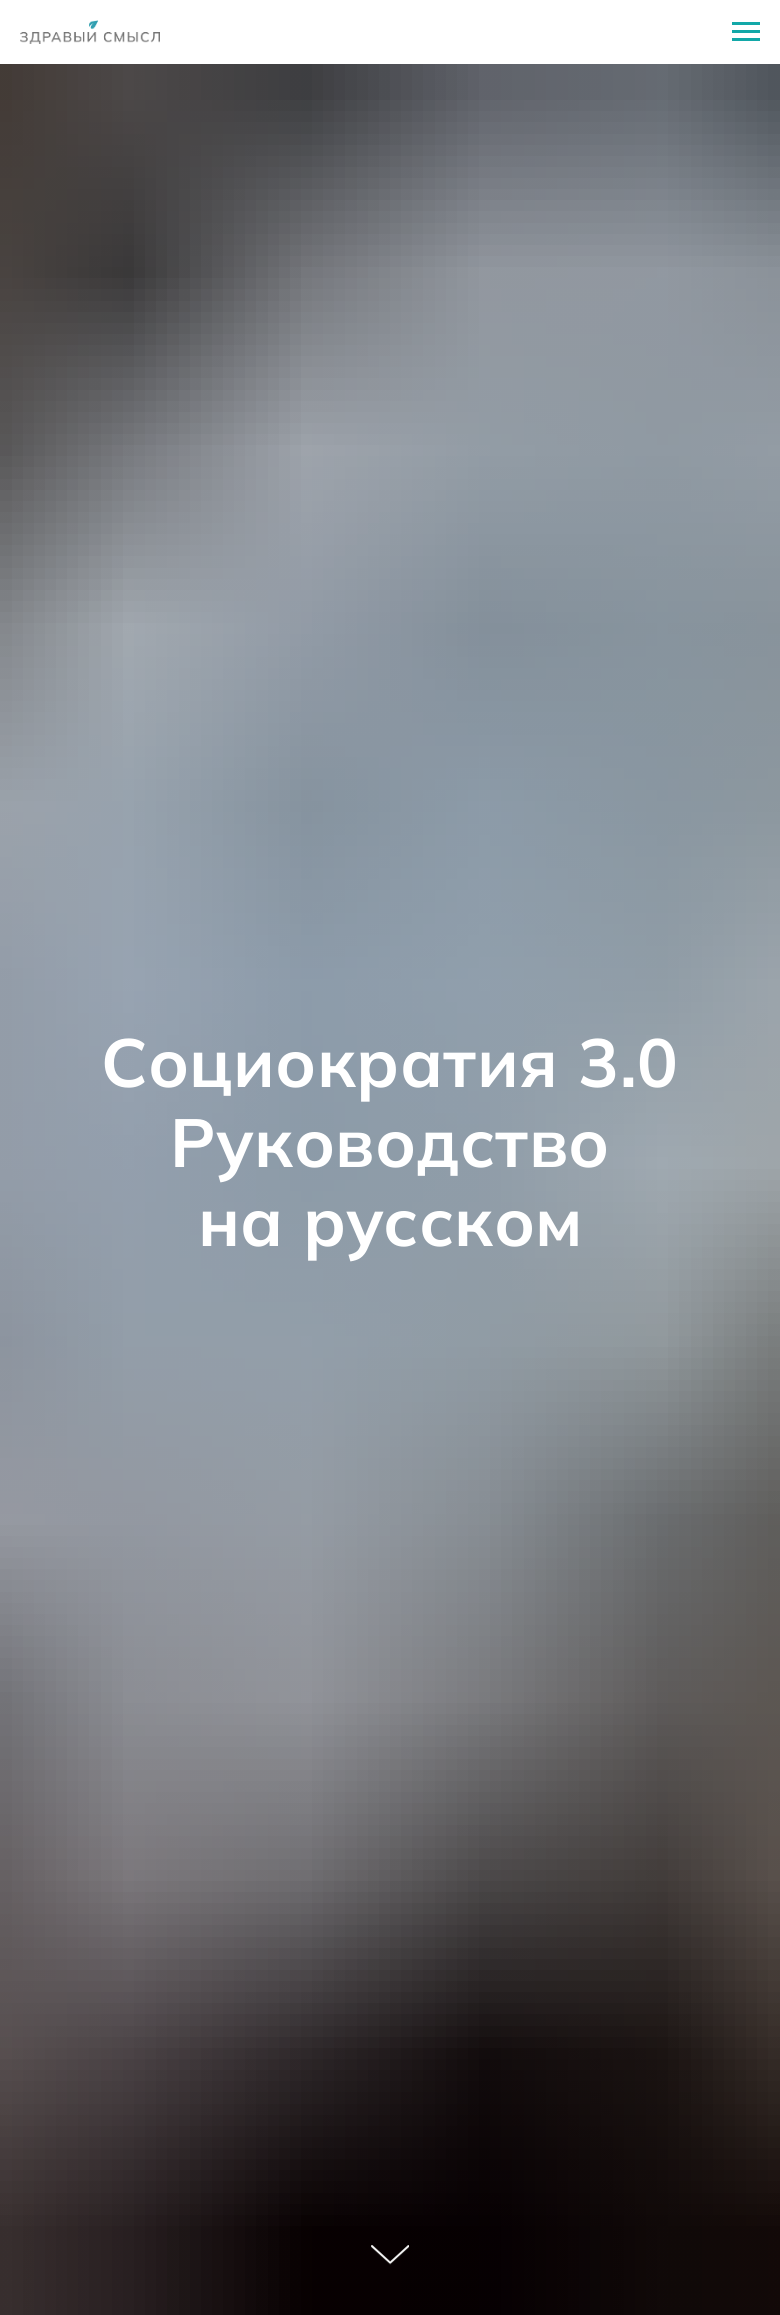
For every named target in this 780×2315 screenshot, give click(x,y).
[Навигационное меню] (746, 32)
